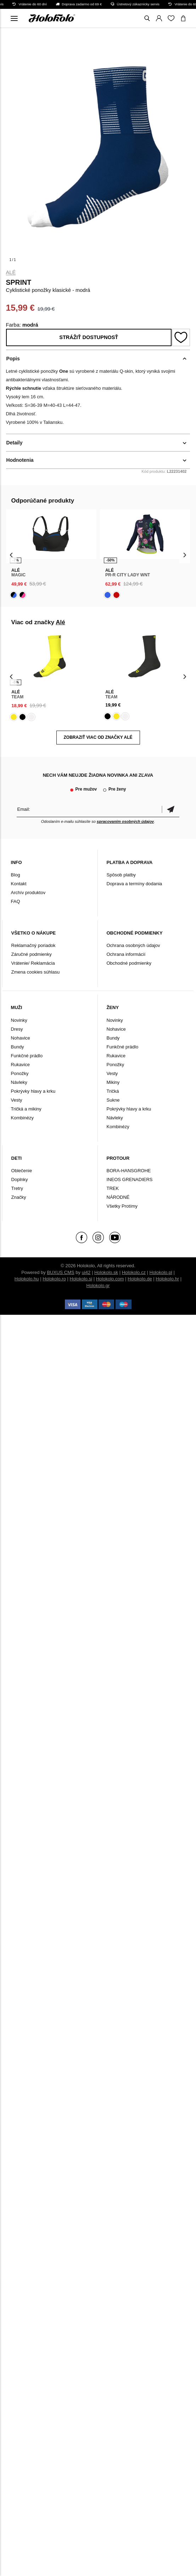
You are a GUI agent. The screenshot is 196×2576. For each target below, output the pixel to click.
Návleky (19, 1082)
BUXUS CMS (60, 1272)
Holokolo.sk (106, 1272)
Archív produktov (28, 892)
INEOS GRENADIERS (130, 1179)
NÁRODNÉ (118, 1197)
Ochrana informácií (126, 954)
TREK (113, 1188)
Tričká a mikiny (26, 1109)
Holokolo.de (140, 1278)
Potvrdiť (170, 809)
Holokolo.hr (167, 1278)
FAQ (15, 901)
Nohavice (20, 1038)
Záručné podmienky (31, 954)
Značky (18, 1197)
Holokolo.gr (98, 1285)
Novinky (19, 1020)
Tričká (113, 1091)
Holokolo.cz (134, 1272)
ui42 (86, 1272)
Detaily (14, 442)
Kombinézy (22, 1117)
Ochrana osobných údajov (133, 945)
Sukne (113, 1100)
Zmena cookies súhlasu (35, 972)
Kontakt (19, 883)
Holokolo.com (110, 1278)
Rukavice (20, 1064)
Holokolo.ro (54, 1278)
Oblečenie (21, 1170)
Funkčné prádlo (27, 1055)
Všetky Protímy (122, 1206)
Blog (15, 874)
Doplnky (19, 1179)
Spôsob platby (121, 874)
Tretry (17, 1188)
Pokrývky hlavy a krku (33, 1091)
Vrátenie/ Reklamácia (33, 963)
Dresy (17, 1029)
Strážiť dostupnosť (88, 337)
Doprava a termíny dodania (134, 883)
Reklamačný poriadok (33, 945)
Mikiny (113, 1082)
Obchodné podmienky (129, 963)
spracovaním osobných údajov (125, 821)
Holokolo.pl (161, 1272)
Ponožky (20, 1073)
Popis (13, 358)
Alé (11, 272)
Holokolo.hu (27, 1278)
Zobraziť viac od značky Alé (98, 737)
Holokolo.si (81, 1278)
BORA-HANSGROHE (129, 1170)
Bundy (17, 1046)
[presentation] (11, 554)
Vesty (16, 1100)
